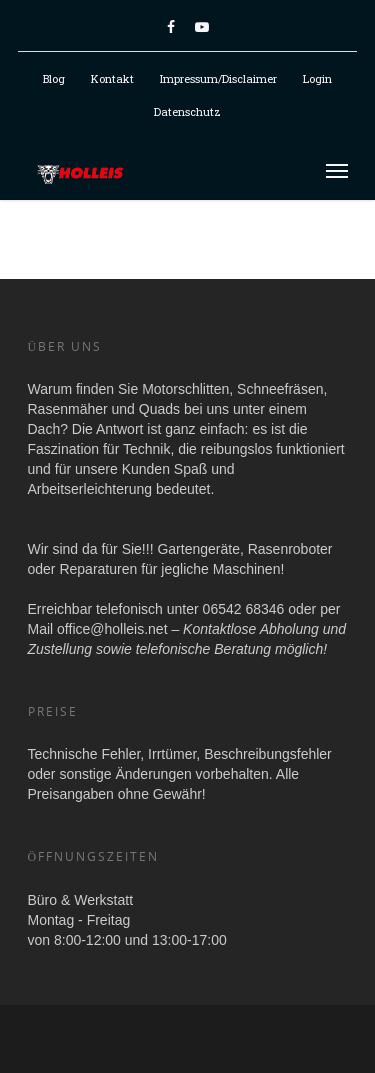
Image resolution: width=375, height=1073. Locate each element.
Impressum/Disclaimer (218, 78)
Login (317, 78)
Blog (54, 78)
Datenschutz (187, 111)
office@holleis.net (112, 629)
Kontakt (112, 78)
